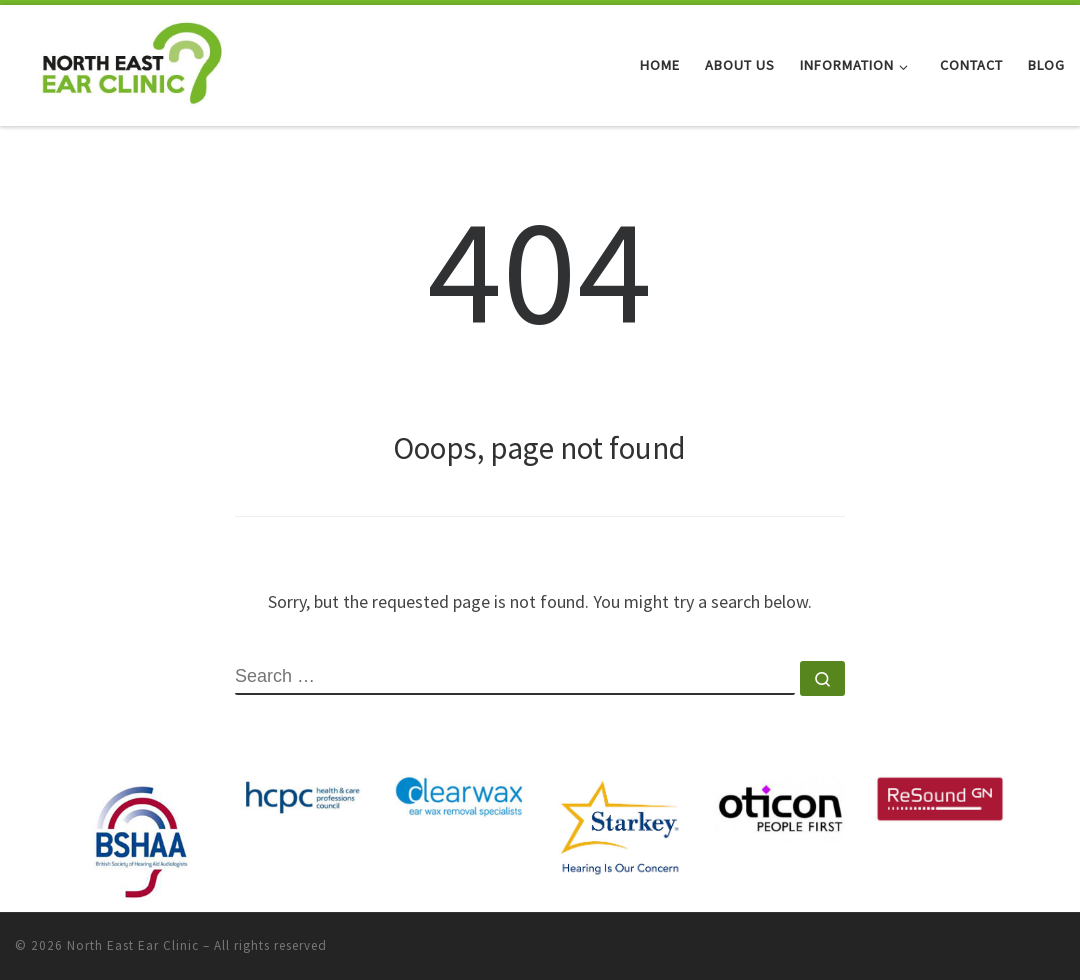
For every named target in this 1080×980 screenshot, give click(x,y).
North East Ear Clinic (133, 945)
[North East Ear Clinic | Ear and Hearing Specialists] (131, 61)
